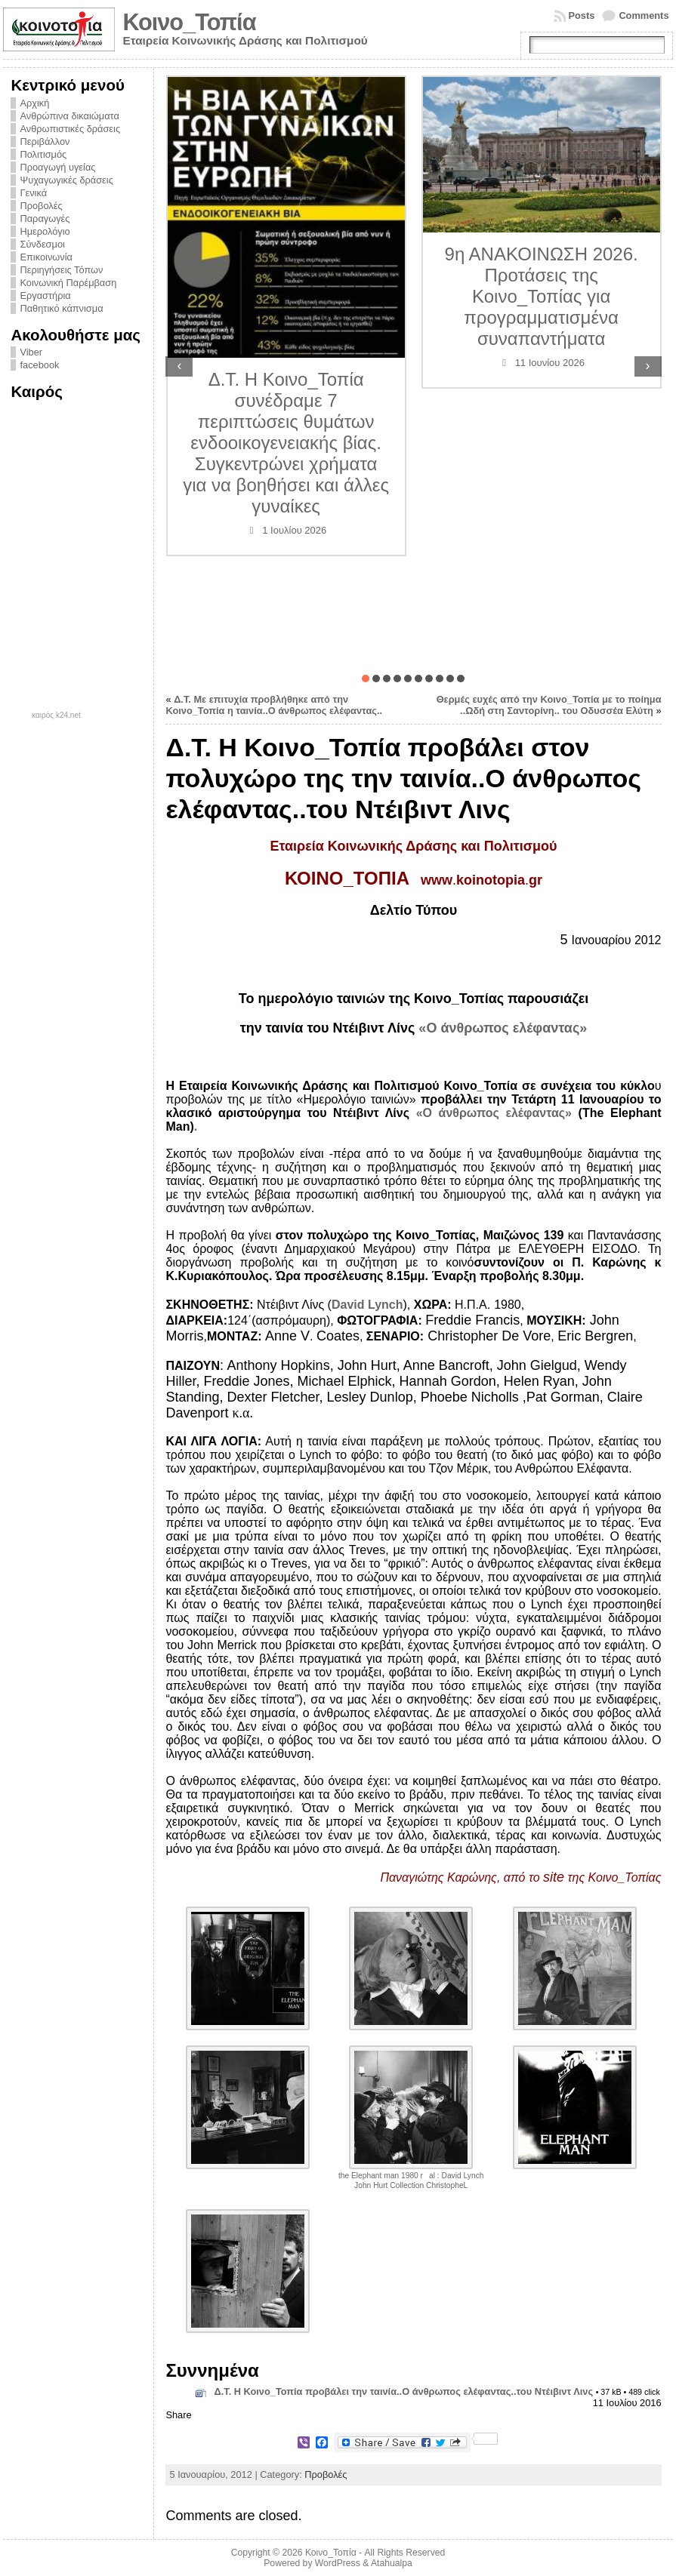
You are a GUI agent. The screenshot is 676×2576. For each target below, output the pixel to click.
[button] (365, 678)
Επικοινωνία (46, 257)
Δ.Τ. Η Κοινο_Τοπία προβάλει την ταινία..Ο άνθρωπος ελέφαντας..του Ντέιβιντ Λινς (403, 2391)
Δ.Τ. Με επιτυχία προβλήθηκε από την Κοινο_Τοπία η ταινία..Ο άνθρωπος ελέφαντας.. (273, 705)
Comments (643, 15)
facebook (39, 365)
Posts (582, 15)
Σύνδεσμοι (42, 244)
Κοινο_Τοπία (188, 22)
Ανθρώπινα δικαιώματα (69, 116)
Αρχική (34, 103)
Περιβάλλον (44, 141)
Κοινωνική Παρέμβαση (68, 282)
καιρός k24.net (56, 715)
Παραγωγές (44, 218)
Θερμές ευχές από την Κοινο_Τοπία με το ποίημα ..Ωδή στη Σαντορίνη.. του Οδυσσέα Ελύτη (549, 705)
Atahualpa (391, 2563)
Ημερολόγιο (44, 231)
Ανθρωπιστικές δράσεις (70, 128)
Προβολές (41, 205)
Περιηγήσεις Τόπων (61, 269)
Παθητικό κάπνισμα (61, 308)
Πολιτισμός (43, 154)
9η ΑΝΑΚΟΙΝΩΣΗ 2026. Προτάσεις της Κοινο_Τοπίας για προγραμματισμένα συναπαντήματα (541, 296)
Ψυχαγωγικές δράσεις (66, 180)
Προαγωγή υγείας (57, 167)
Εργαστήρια (45, 295)
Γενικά (33, 193)
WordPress (337, 2563)
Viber (31, 352)
